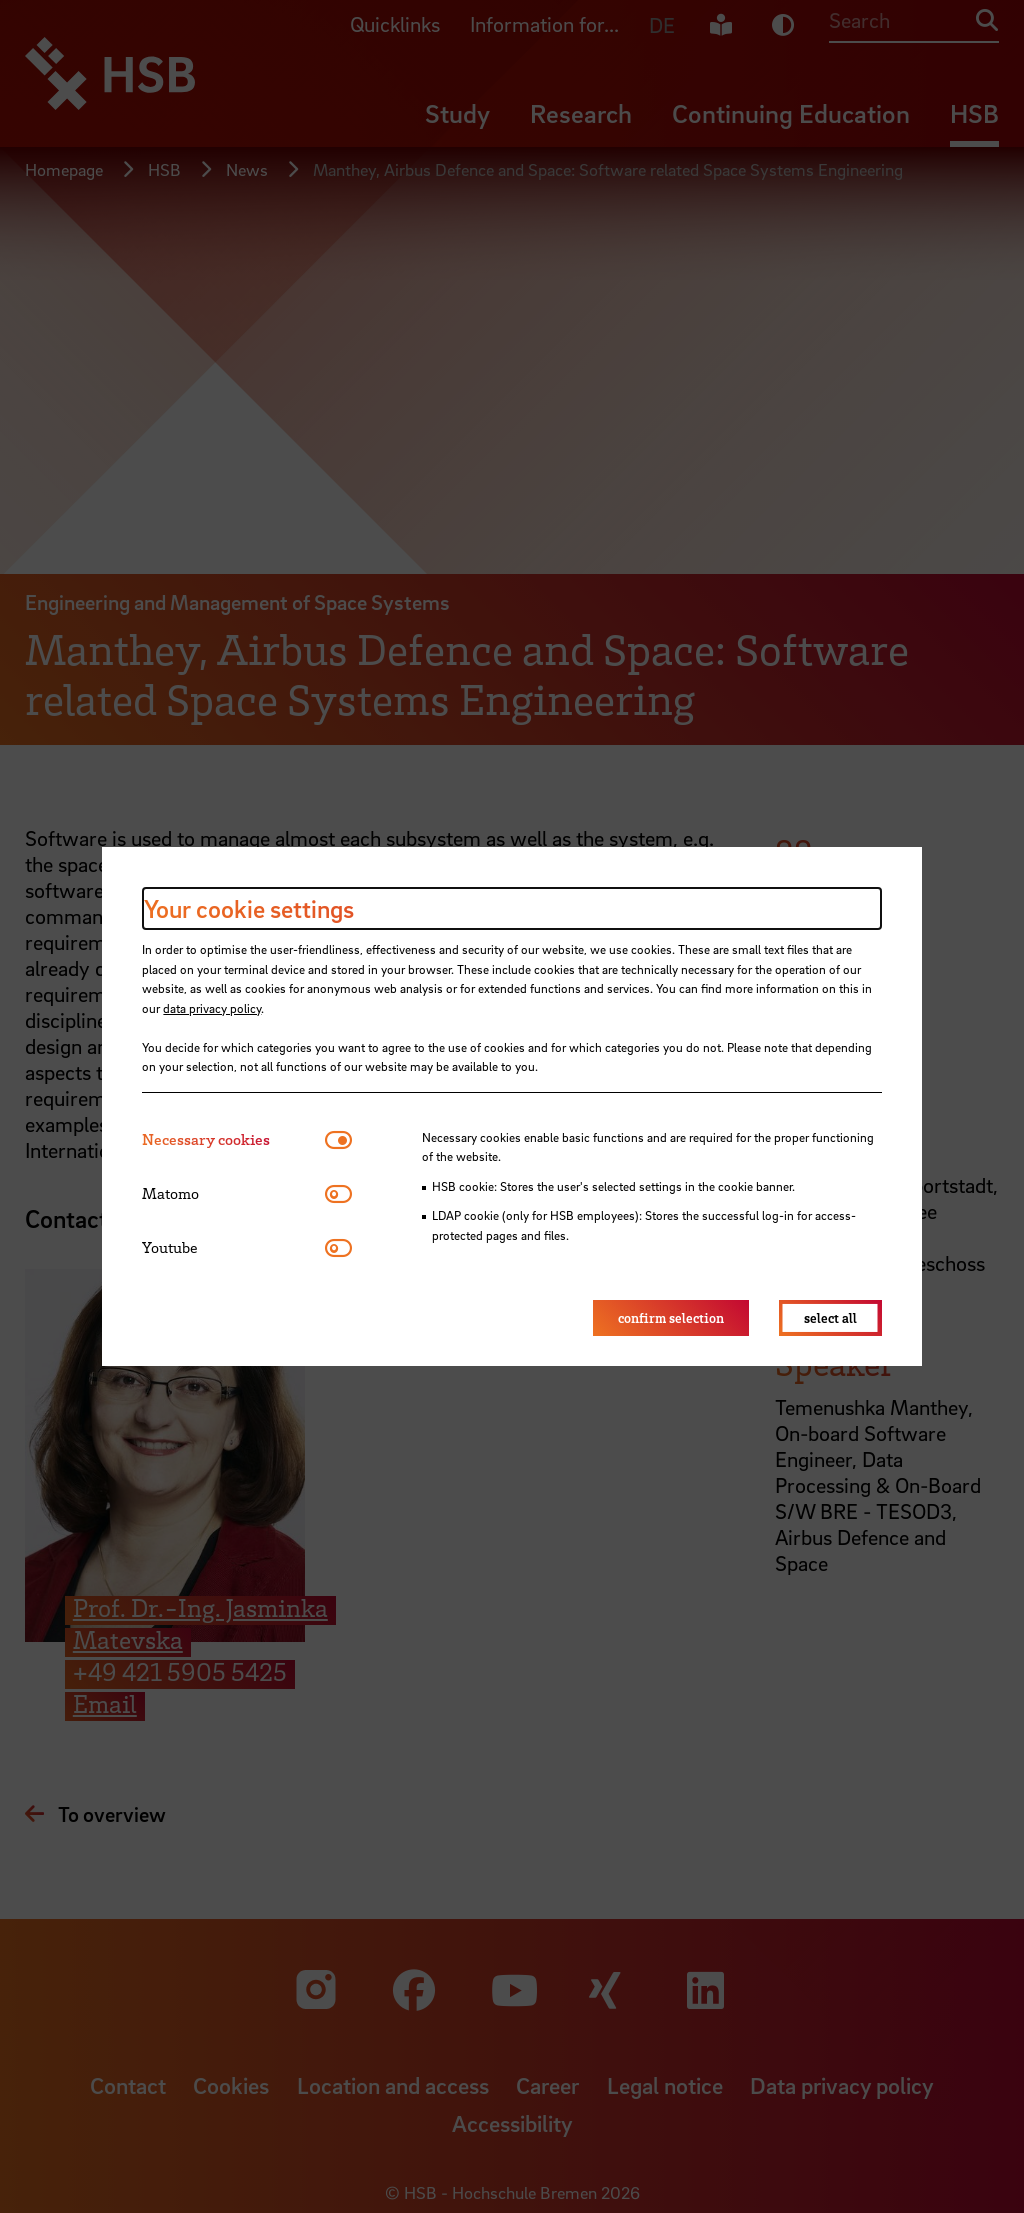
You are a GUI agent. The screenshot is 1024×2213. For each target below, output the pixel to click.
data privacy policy (212, 1008)
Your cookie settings (249, 908)
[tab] (233, 1139)
